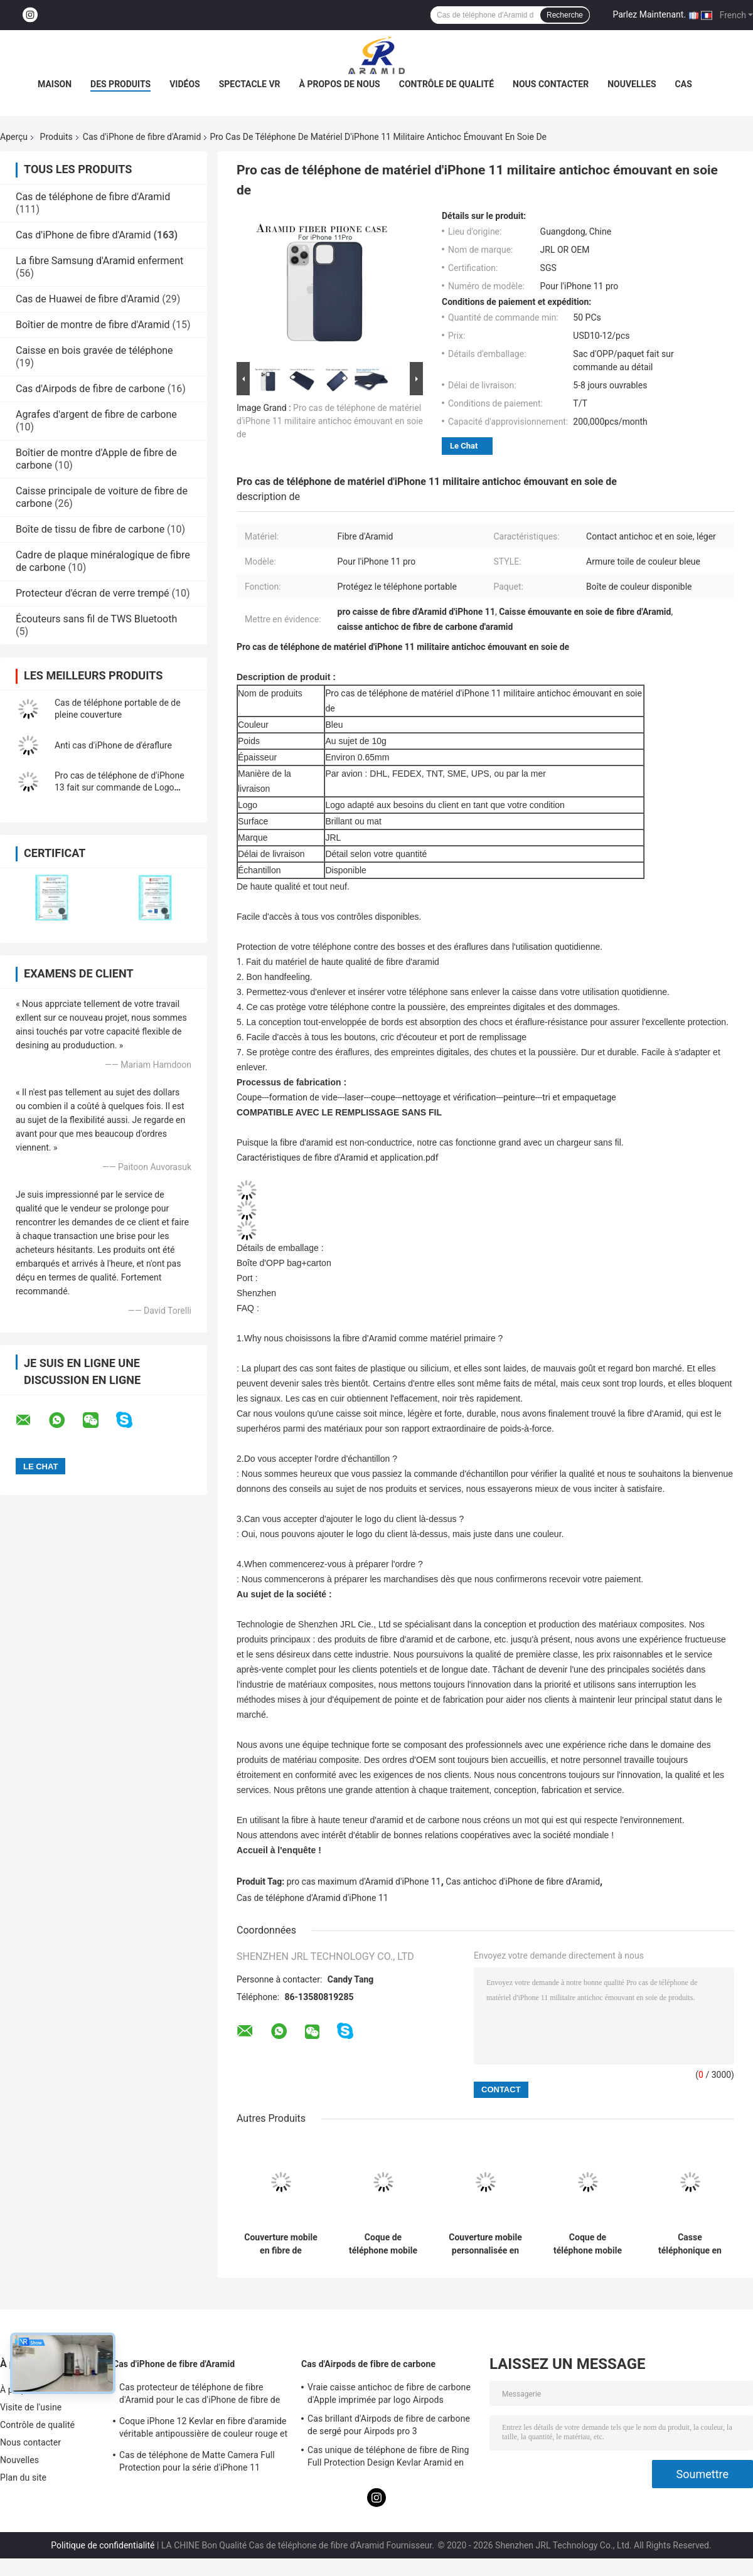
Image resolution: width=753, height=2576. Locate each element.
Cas (683, 84)
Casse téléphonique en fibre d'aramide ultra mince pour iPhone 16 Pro (690, 2244)
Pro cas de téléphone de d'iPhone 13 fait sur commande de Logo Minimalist (119, 787)
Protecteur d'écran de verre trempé (92, 593)
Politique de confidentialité (102, 2545)
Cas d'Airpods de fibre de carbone (90, 389)
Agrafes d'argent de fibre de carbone (96, 414)
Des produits (120, 84)
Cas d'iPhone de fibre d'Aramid (142, 137)
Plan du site (23, 2477)
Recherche (565, 15)
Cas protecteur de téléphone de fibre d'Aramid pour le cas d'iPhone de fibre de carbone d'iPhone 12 (199, 2395)
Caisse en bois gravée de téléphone (94, 350)
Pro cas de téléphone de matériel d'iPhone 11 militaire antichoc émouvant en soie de (330, 421)
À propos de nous (339, 84)
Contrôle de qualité (446, 84)
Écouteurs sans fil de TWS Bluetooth (96, 619)
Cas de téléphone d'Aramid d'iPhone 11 (312, 1898)
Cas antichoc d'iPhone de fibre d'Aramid (523, 1881)
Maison (55, 84)
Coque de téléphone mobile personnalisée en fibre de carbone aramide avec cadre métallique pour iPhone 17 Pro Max (588, 2244)
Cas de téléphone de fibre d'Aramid (93, 197)
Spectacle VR (249, 84)
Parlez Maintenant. (649, 14)
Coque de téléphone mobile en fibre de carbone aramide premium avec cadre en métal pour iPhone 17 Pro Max (383, 2244)
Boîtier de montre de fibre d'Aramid (93, 325)
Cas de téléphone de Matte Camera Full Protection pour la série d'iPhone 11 (197, 2461)
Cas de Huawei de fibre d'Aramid (87, 299)
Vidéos (184, 84)
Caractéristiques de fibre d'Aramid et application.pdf (338, 1157)
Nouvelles (631, 84)
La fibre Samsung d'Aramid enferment (99, 261)
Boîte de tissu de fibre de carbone (90, 529)
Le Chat (464, 445)
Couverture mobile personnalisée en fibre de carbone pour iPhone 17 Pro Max (485, 2244)
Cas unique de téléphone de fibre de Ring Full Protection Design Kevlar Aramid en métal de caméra (388, 2458)
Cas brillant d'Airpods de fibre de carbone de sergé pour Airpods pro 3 (388, 2425)
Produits (56, 137)
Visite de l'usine (30, 2407)
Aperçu (14, 137)
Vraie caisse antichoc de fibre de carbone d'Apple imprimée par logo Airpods (389, 2393)
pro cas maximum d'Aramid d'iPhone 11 (364, 1881)
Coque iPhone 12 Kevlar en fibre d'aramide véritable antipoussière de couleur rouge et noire (203, 2429)
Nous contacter (551, 84)
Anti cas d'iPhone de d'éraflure (113, 745)
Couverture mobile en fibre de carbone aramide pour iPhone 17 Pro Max (281, 2244)
